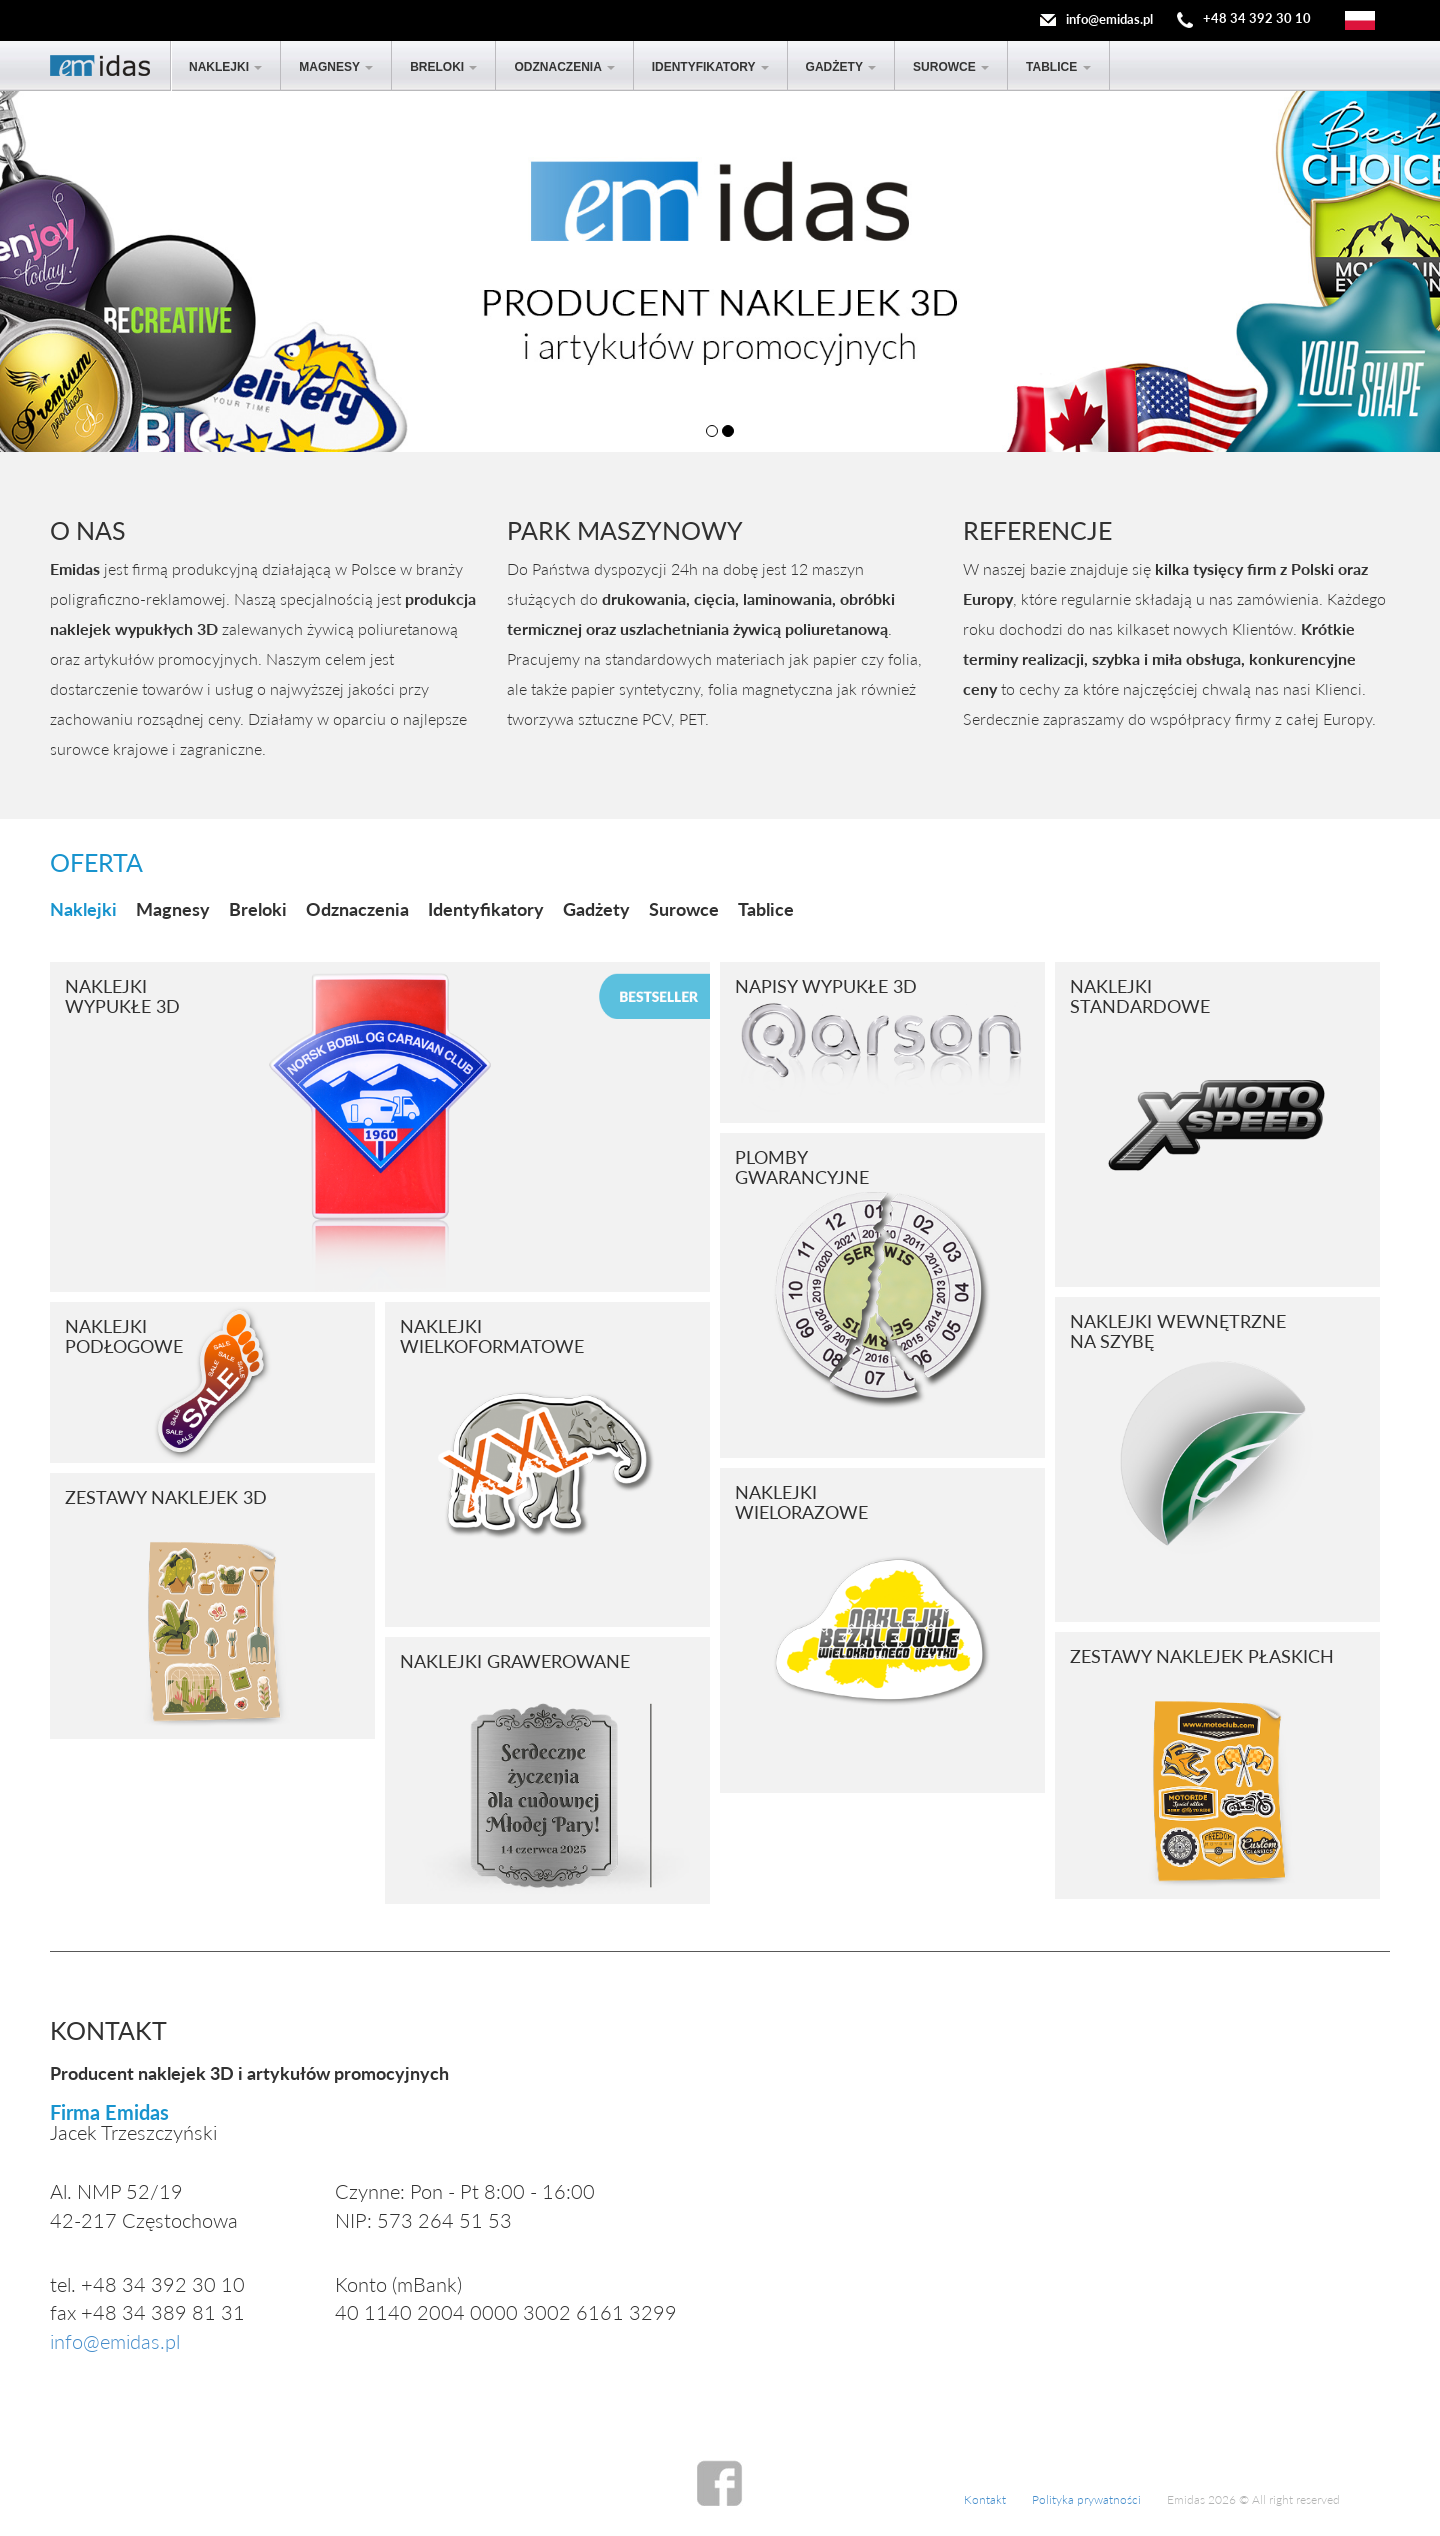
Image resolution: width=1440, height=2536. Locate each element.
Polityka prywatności (1086, 2499)
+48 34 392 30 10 (1257, 19)
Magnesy (336, 67)
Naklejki (225, 67)
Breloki (443, 67)
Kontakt (985, 2499)
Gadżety (841, 67)
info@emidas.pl (1109, 19)
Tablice (1058, 67)
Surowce (951, 67)
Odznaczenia (564, 67)
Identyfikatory (710, 67)
